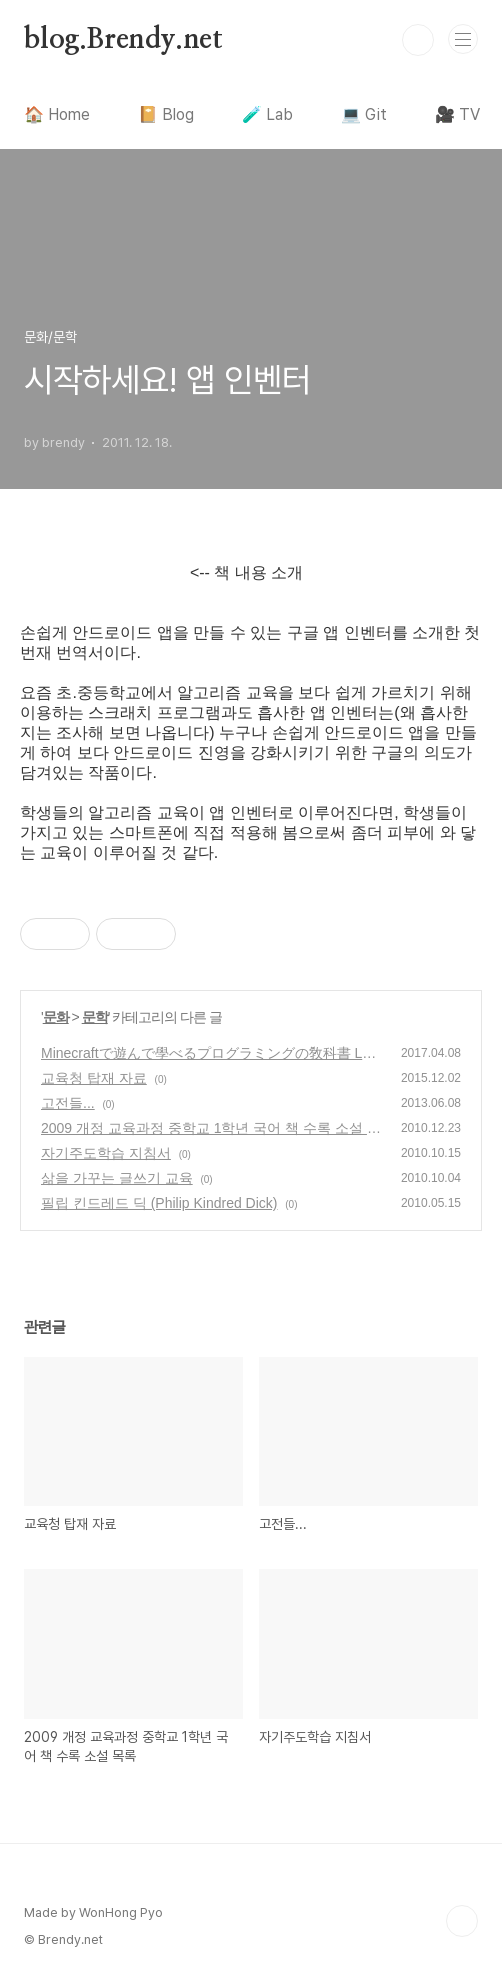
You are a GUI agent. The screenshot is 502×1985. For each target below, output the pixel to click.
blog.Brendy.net (123, 40)
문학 (95, 1017)
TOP (462, 1921)
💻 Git (364, 114)
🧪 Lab (267, 114)
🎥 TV (457, 114)
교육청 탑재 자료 (94, 1078)
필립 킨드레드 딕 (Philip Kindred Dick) (159, 1203)
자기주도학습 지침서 (106, 1153)
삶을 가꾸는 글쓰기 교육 (117, 1178)
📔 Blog (166, 114)
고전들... (68, 1103)
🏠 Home (57, 114)
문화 (56, 1017)
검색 (418, 40)
